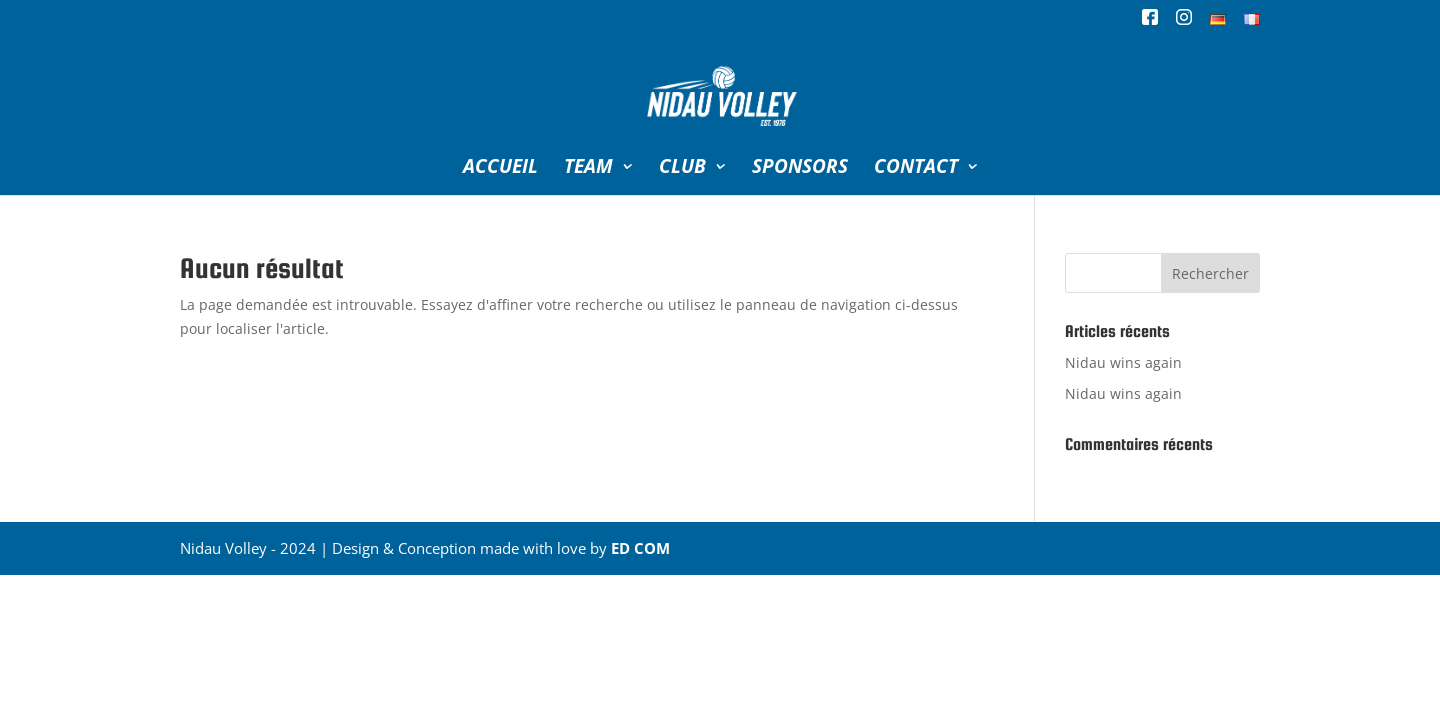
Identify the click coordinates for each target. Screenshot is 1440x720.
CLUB (682, 169)
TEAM (588, 169)
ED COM (640, 548)
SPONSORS (800, 169)
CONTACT (916, 169)
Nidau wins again (1123, 362)
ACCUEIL (500, 169)
